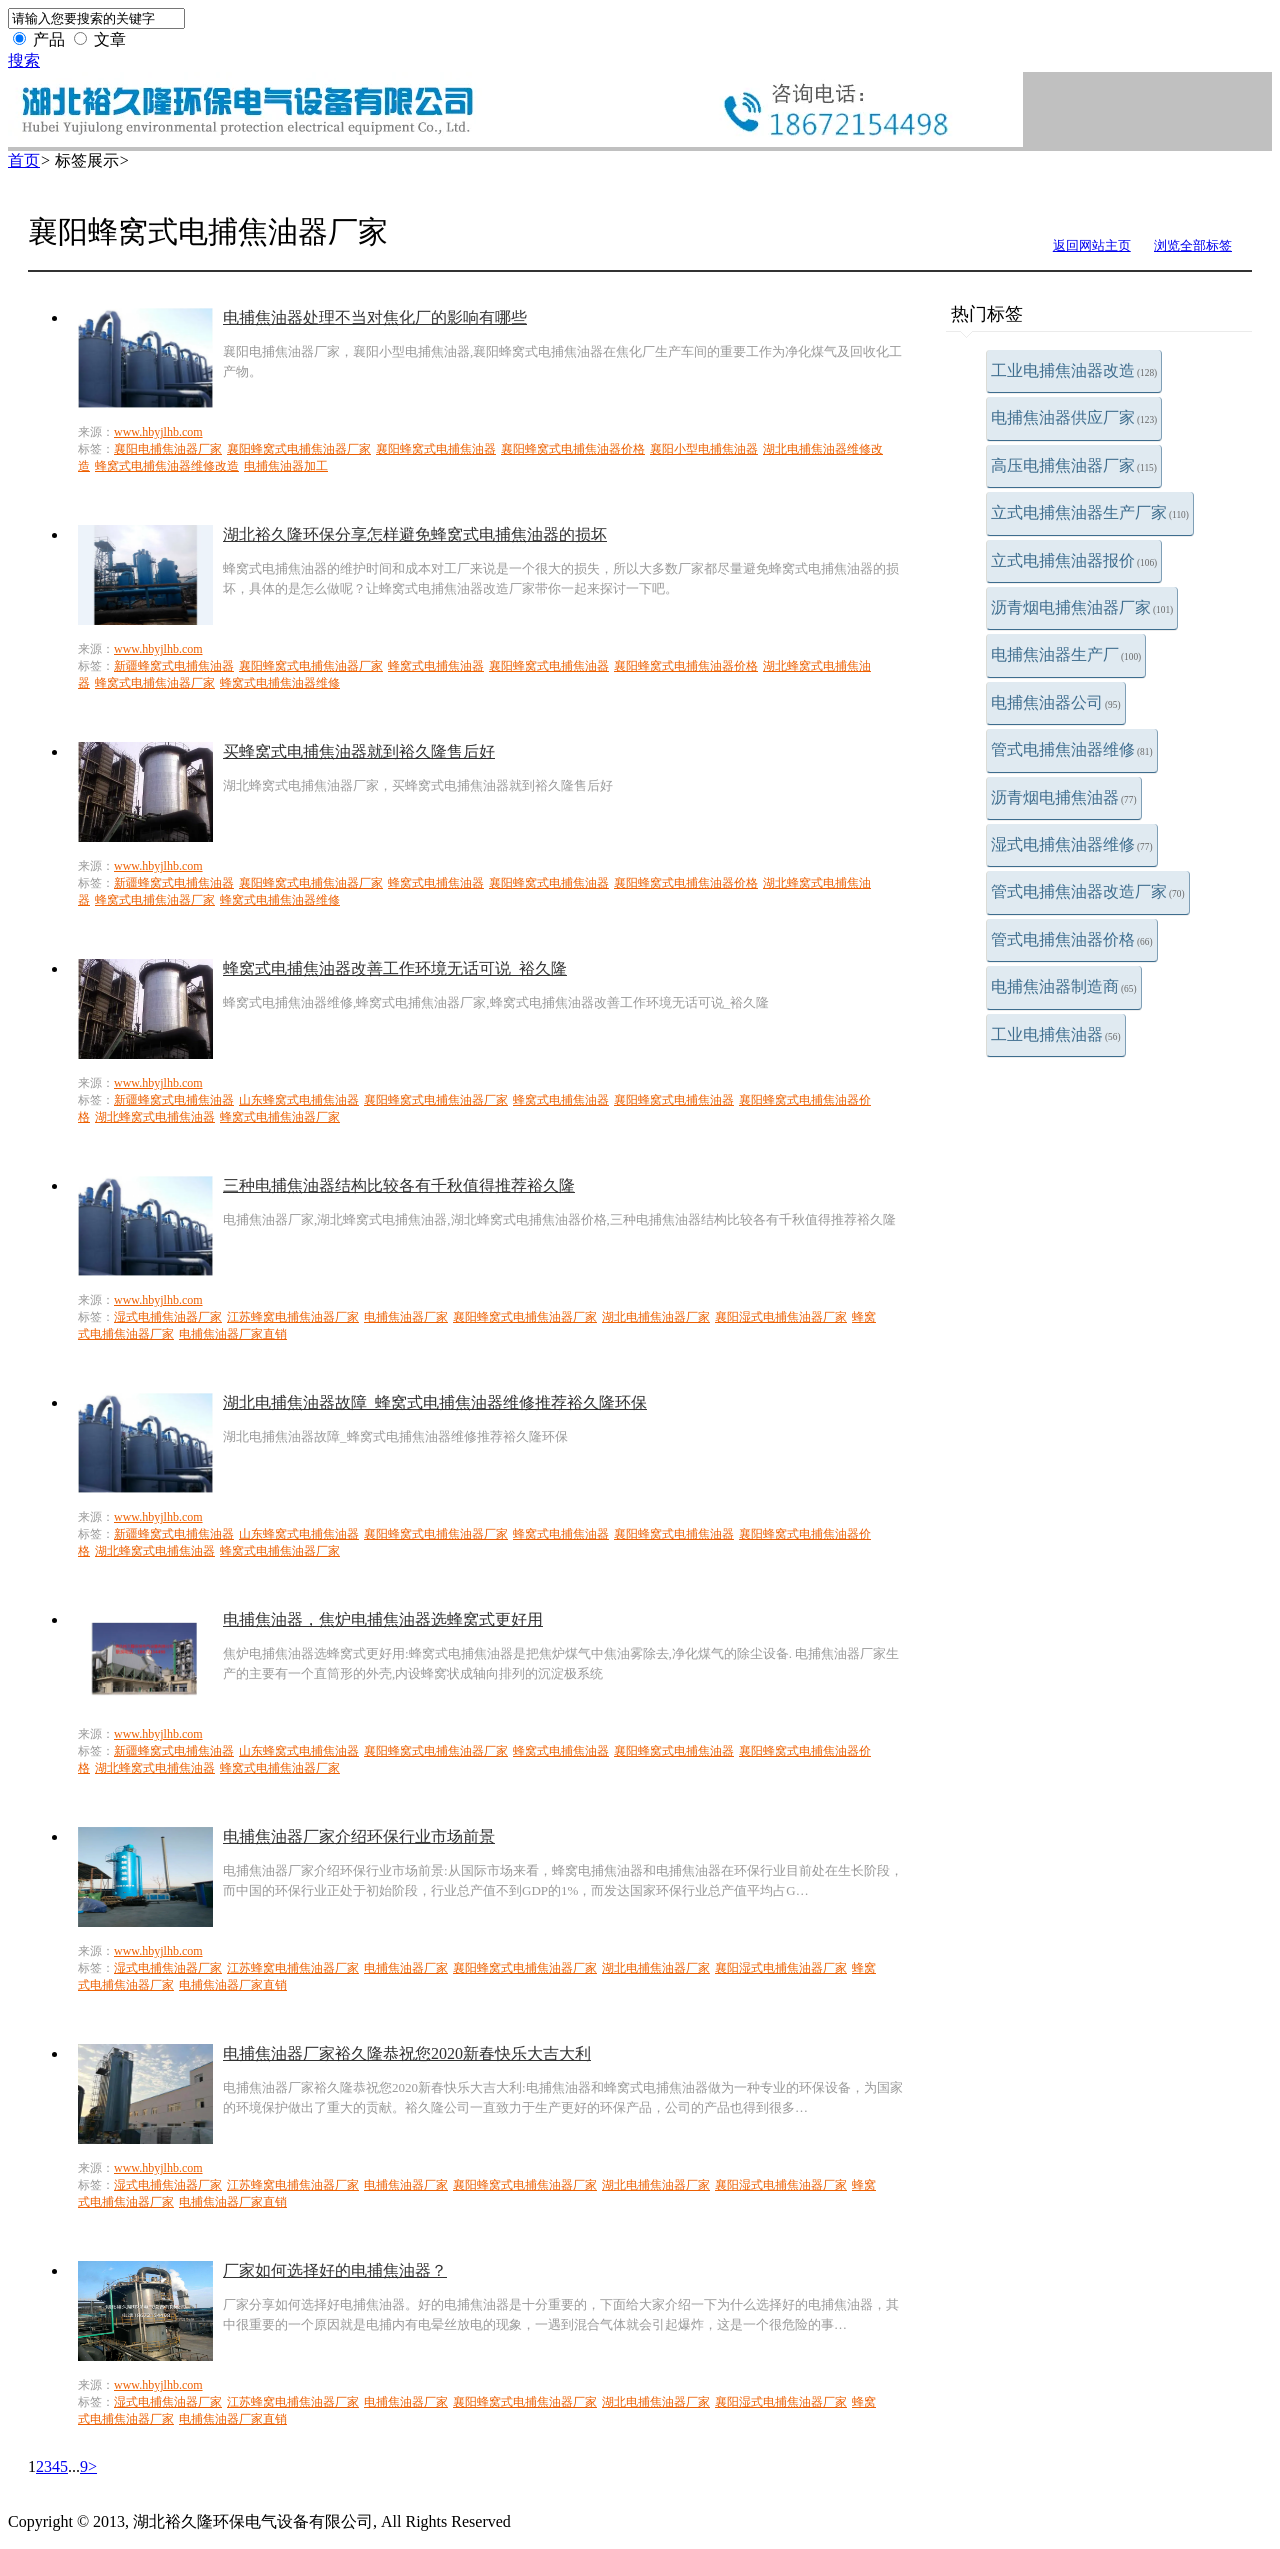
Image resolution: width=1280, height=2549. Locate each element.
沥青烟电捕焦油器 (1064, 797)
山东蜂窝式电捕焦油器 (299, 1100)
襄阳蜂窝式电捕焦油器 (436, 449)
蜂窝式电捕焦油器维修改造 (167, 466)
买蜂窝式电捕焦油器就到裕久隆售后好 (359, 751)
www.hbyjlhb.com (158, 432)
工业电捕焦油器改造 (1074, 370)
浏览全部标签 (1193, 245)
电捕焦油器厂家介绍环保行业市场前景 (359, 1836)
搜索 (24, 60)
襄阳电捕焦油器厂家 (168, 449)
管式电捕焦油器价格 (1072, 939)
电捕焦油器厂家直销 (233, 1334)
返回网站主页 (1092, 245)
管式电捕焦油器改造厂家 (1088, 891)
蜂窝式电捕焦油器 (436, 666)
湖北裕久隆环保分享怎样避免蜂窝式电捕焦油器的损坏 (415, 534)
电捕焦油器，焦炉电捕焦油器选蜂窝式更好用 (383, 1619)
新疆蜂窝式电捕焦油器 (174, 666)
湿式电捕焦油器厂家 (168, 1317)
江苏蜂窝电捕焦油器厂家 (293, 1317)
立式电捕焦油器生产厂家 (1090, 512)
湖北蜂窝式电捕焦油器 (155, 1117)
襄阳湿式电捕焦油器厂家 (781, 1317)
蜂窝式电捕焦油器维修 (280, 683)
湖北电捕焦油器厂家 (656, 1317)
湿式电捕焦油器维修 (1072, 844)
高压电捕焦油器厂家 (1074, 465)
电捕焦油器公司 (1056, 702)
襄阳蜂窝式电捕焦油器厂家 (299, 449)
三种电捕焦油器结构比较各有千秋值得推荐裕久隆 (399, 1185)
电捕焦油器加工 (286, 466)
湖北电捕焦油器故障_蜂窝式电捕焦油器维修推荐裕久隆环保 (435, 1402)
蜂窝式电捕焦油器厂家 (155, 683)
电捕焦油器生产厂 (1066, 654)
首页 (24, 160)
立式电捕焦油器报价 (1074, 560)
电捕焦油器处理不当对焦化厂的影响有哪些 (375, 317)
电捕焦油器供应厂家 (1074, 417)
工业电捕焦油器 (1056, 1034)
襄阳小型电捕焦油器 (704, 449)
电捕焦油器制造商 (1064, 986)
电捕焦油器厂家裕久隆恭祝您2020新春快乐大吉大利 (407, 2053)
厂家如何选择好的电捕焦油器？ (335, 2270)
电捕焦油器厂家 (406, 1317)
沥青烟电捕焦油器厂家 (1082, 607)
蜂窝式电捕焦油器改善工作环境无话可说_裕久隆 (395, 968)
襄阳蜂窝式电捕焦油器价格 (573, 449)
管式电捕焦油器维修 (1072, 749)
